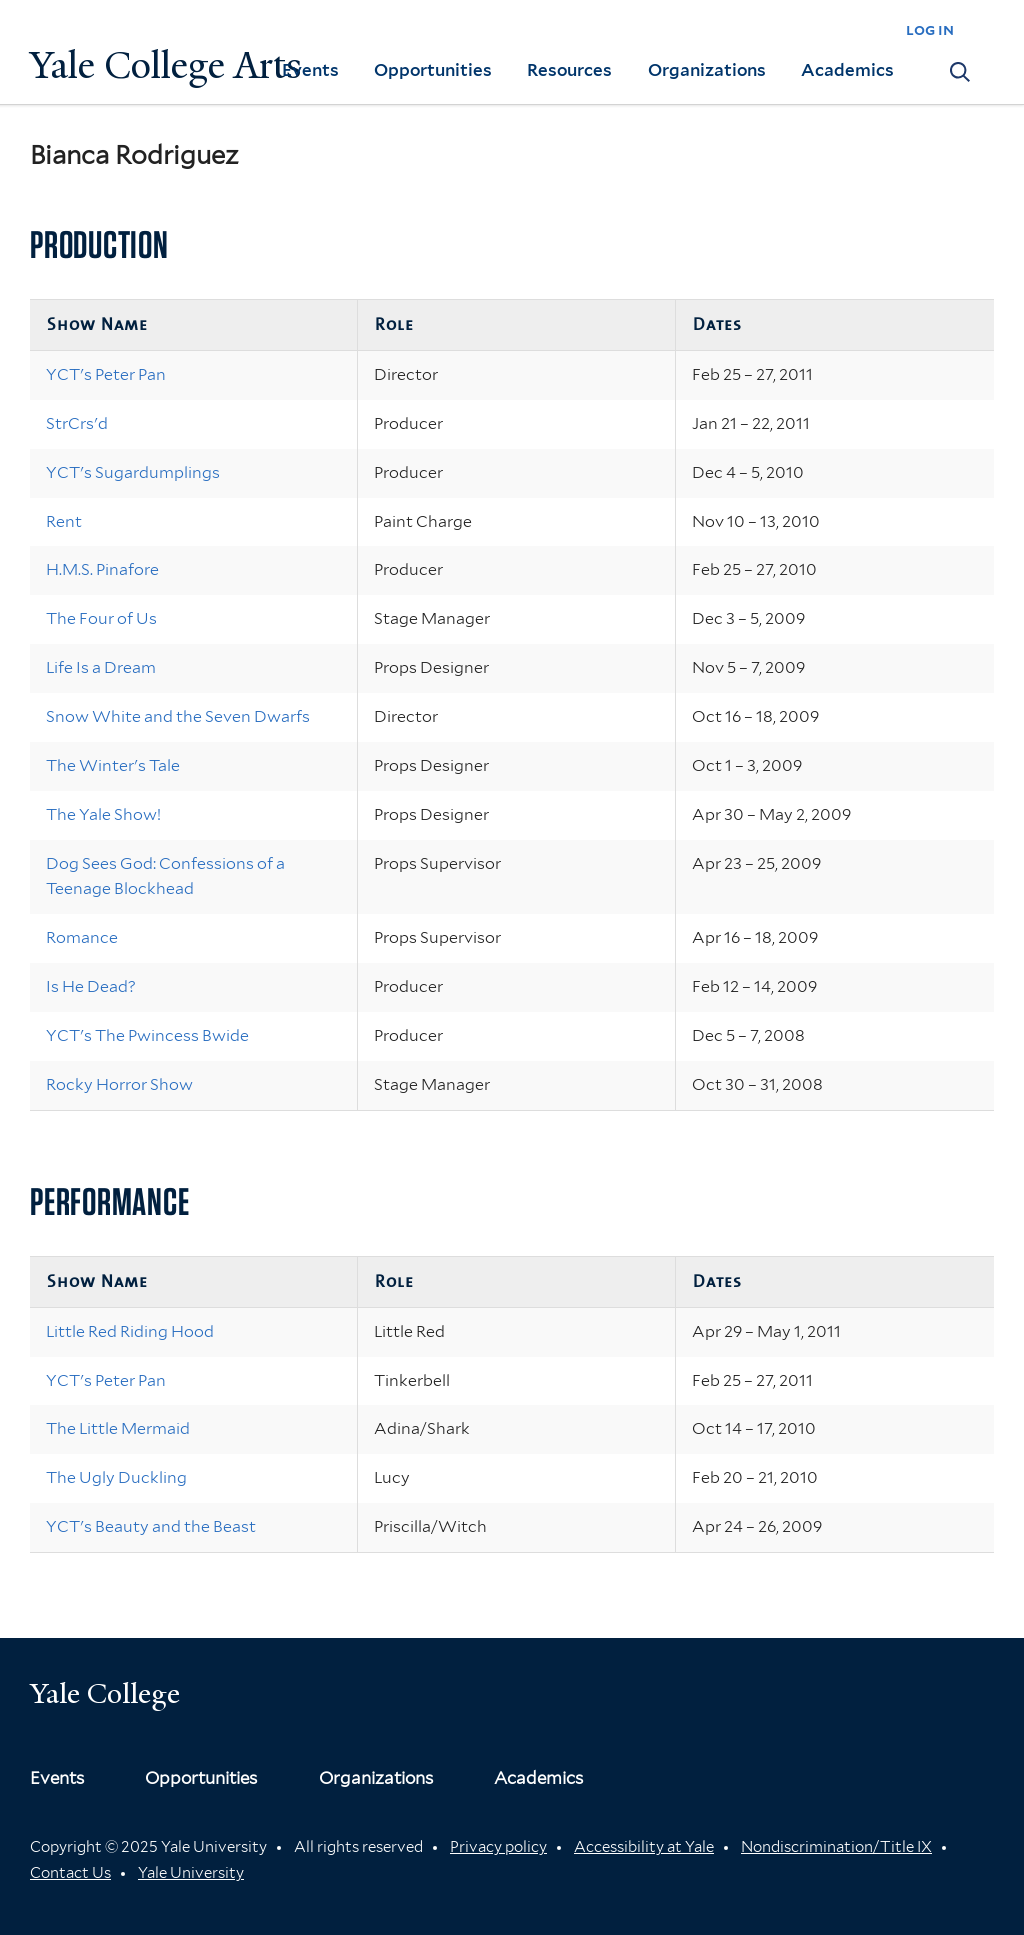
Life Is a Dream (101, 667)
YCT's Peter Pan (106, 374)
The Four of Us (101, 618)
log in (930, 29)
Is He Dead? (91, 986)
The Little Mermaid (118, 1428)
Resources (569, 70)
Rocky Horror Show (119, 1084)
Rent (64, 521)
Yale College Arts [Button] (166, 65)
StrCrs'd (77, 423)
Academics (847, 70)
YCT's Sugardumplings (133, 472)
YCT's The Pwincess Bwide (147, 1035)
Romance (82, 937)
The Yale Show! (103, 814)
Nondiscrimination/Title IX (836, 1847)
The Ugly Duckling (116, 1477)
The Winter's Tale (113, 765)
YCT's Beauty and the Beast (151, 1526)
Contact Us (70, 1873)
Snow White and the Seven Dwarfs (178, 716)
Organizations (707, 70)
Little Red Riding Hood (130, 1331)
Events (310, 70)
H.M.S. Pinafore (102, 569)
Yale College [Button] (105, 1693)
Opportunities (433, 70)
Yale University (191, 1873)
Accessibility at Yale (644, 1847)
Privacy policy (498, 1847)
